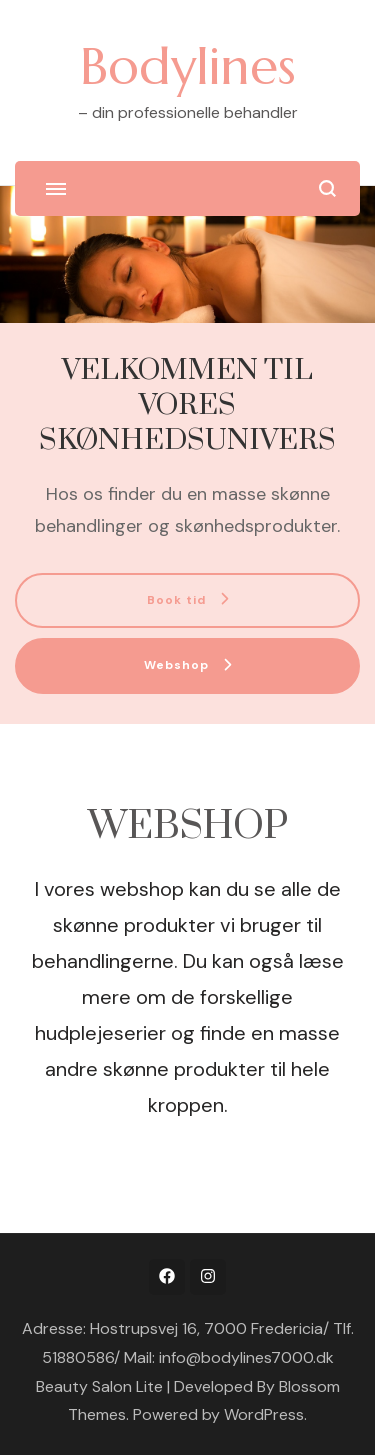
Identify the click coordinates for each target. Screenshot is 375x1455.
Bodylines (188, 66)
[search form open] (327, 188)
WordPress (264, 1414)
